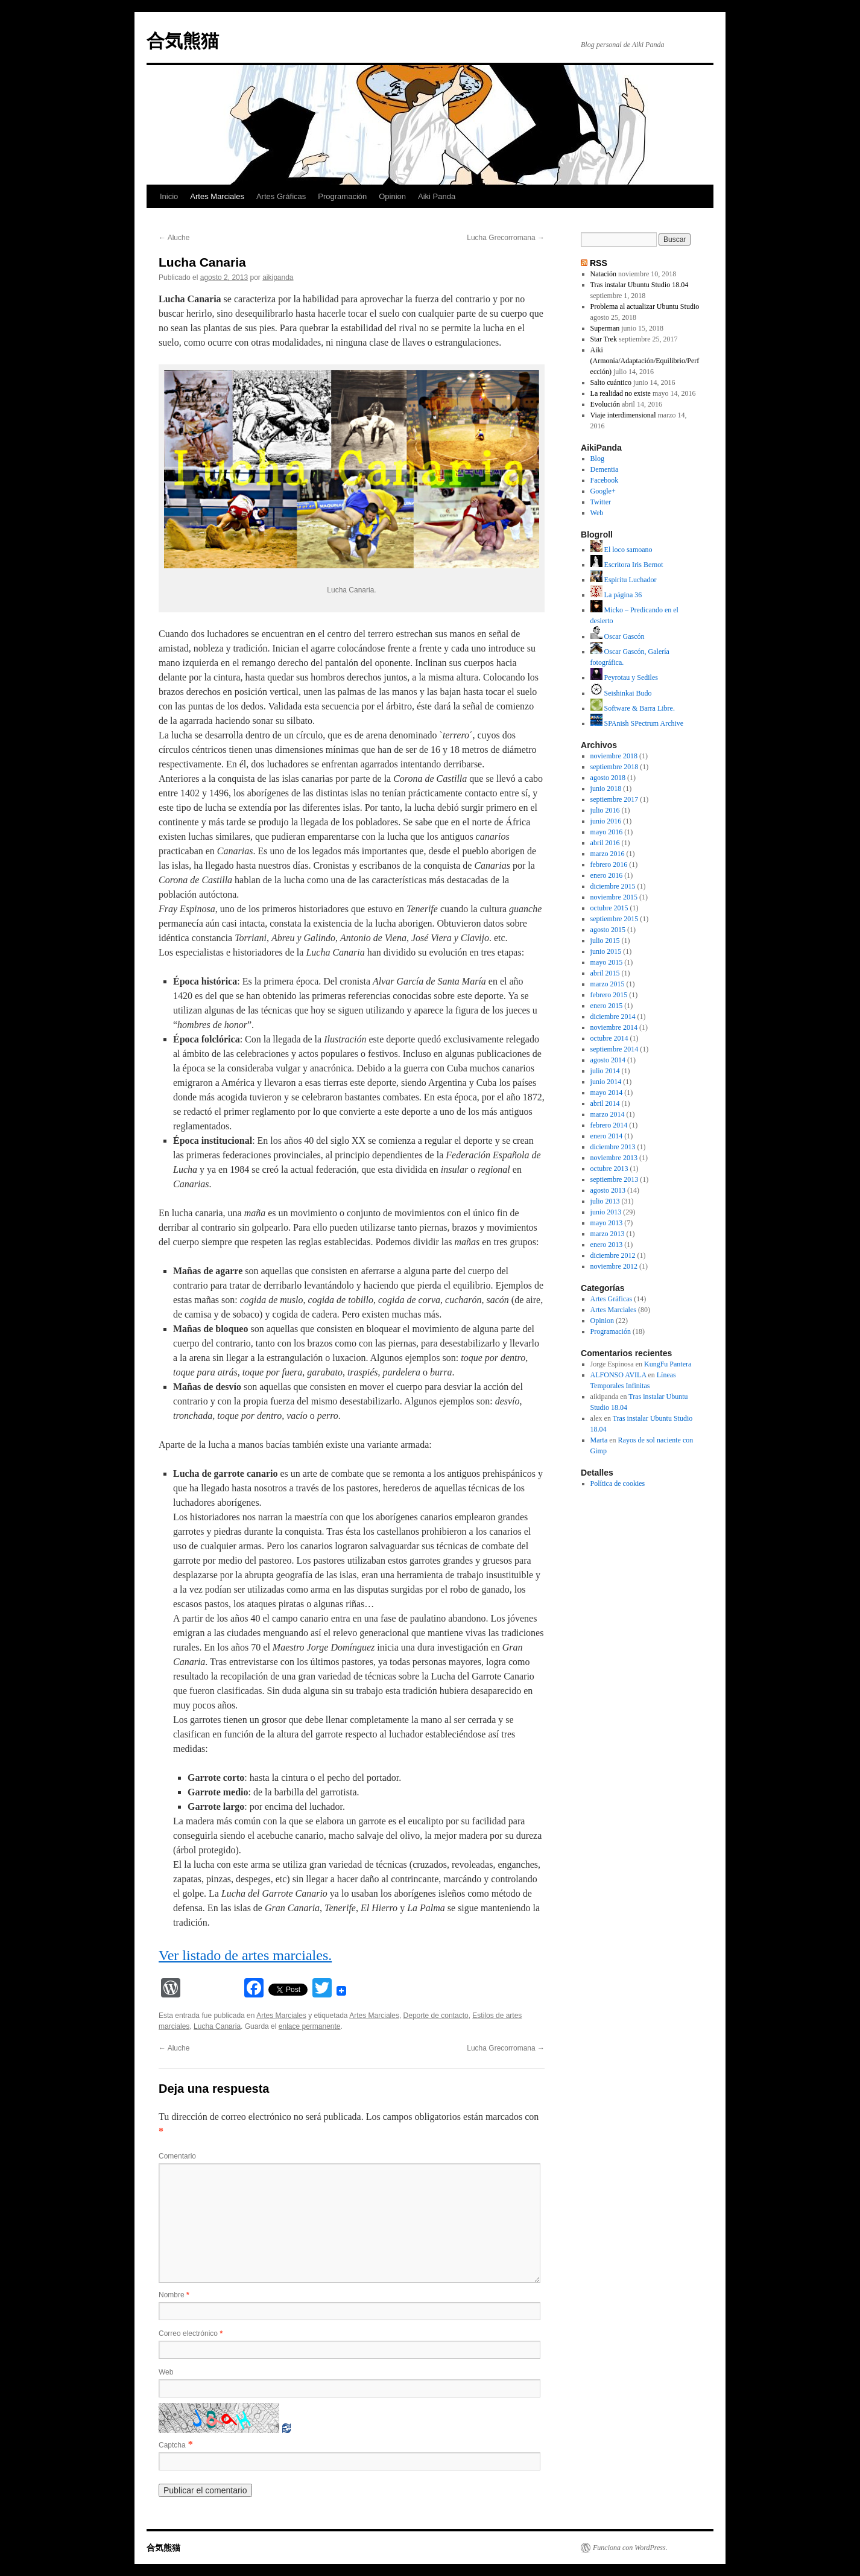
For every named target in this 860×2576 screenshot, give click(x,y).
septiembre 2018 (614, 767)
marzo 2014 (607, 1114)
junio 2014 (606, 1081)
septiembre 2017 (614, 799)
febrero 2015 (609, 995)
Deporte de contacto (436, 2015)
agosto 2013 (607, 1190)
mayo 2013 (606, 1223)
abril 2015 (605, 973)
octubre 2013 (609, 1168)
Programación (342, 196)
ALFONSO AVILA (618, 1375)
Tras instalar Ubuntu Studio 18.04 (639, 285)
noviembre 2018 (613, 756)
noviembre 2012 (613, 1266)
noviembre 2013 (613, 1157)
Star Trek (603, 339)
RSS (598, 263)
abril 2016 (605, 843)
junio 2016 (606, 821)
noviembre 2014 (613, 1027)
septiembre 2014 (614, 1049)
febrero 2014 (609, 1125)
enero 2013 (606, 1244)
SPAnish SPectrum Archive (637, 723)
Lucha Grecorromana (506, 237)
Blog (597, 458)
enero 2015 (606, 1005)
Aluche (174, 237)
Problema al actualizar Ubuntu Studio (645, 306)
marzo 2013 (607, 1233)
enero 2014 (606, 1136)
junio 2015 (606, 951)
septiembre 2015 (614, 919)
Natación (603, 274)
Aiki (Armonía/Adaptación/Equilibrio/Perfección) (645, 361)
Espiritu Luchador (623, 580)
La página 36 (616, 595)
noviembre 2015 (613, 897)
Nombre (174, 2295)
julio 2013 (605, 1201)
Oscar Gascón (617, 636)
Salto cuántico (610, 382)
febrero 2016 (609, 864)
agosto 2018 (607, 777)
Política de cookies (617, 1483)
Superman (605, 328)
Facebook (604, 480)
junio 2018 (606, 788)
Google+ (603, 491)
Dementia (604, 469)
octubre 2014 (609, 1038)
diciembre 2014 (613, 1016)
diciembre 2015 (613, 886)
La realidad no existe (620, 393)
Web (166, 2372)
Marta (599, 1440)
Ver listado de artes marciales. (245, 1955)
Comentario (177, 2156)
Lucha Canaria (217, 2026)
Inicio (169, 196)
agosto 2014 (607, 1060)
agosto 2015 (607, 929)
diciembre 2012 (613, 1255)
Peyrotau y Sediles (624, 677)
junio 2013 (606, 1212)
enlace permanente (310, 2026)
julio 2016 (605, 810)
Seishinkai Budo (621, 693)
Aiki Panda (436, 196)
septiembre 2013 (614, 1179)
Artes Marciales (217, 196)
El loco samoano (621, 549)
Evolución (605, 404)
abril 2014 (605, 1103)
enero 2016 (606, 875)
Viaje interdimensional (623, 415)
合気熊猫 (183, 41)
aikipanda (277, 277)
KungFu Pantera (667, 1364)
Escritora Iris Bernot (626, 564)
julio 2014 (605, 1071)
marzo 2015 (607, 984)
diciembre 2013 (613, 1147)
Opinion (392, 196)
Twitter (600, 502)
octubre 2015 (609, 908)
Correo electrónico (191, 2333)
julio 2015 (605, 940)
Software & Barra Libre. (632, 708)
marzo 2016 (607, 853)
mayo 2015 (606, 962)
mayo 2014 (606, 1092)
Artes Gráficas (281, 196)
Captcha (172, 2445)
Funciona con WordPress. (630, 2547)
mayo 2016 (606, 832)
